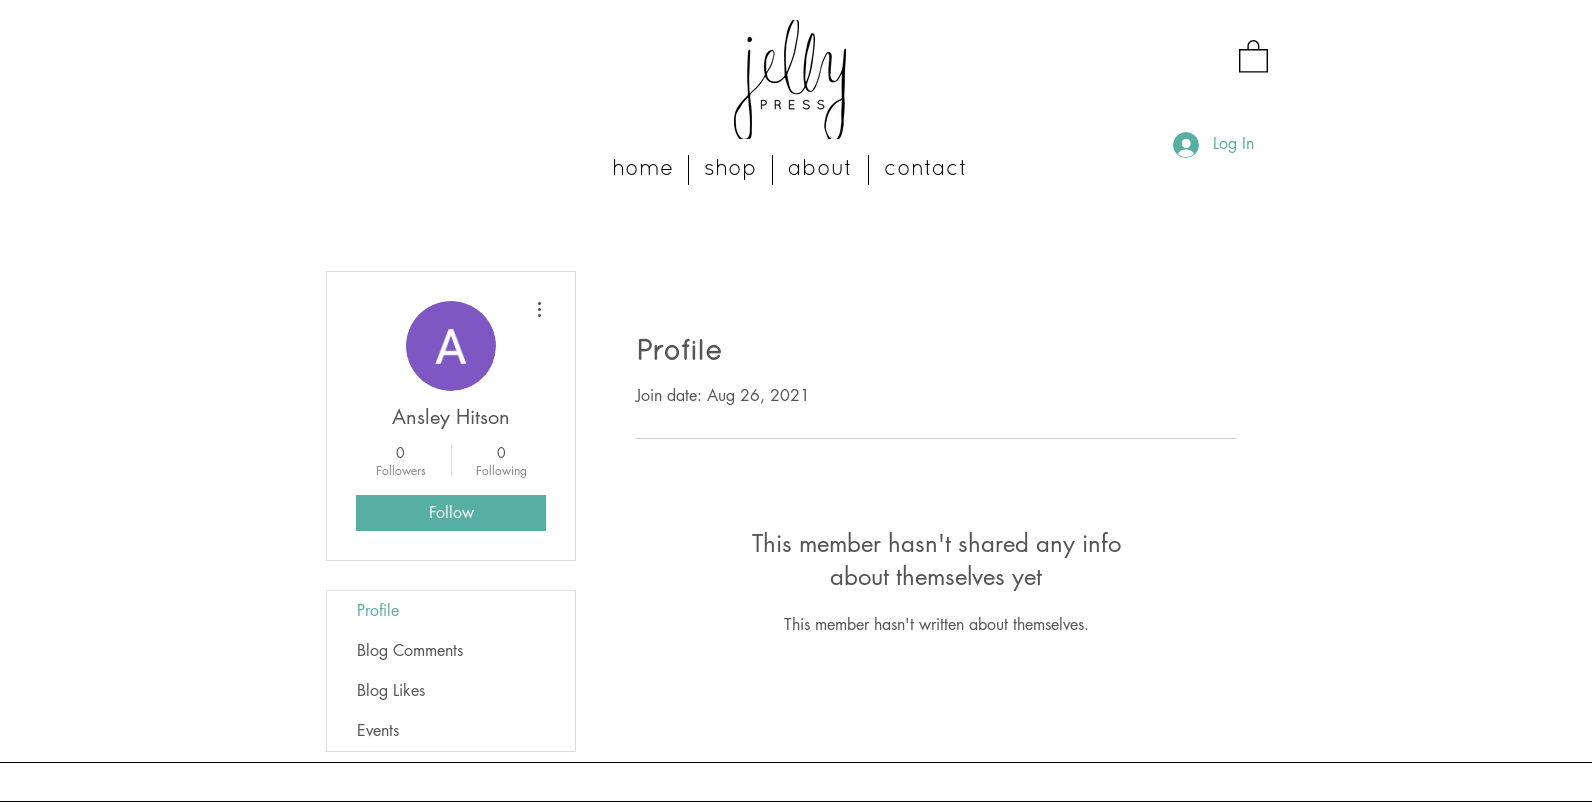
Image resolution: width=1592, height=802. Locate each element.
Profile (378, 610)
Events (378, 730)
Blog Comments (410, 650)
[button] (1253, 55)
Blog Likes (391, 690)
